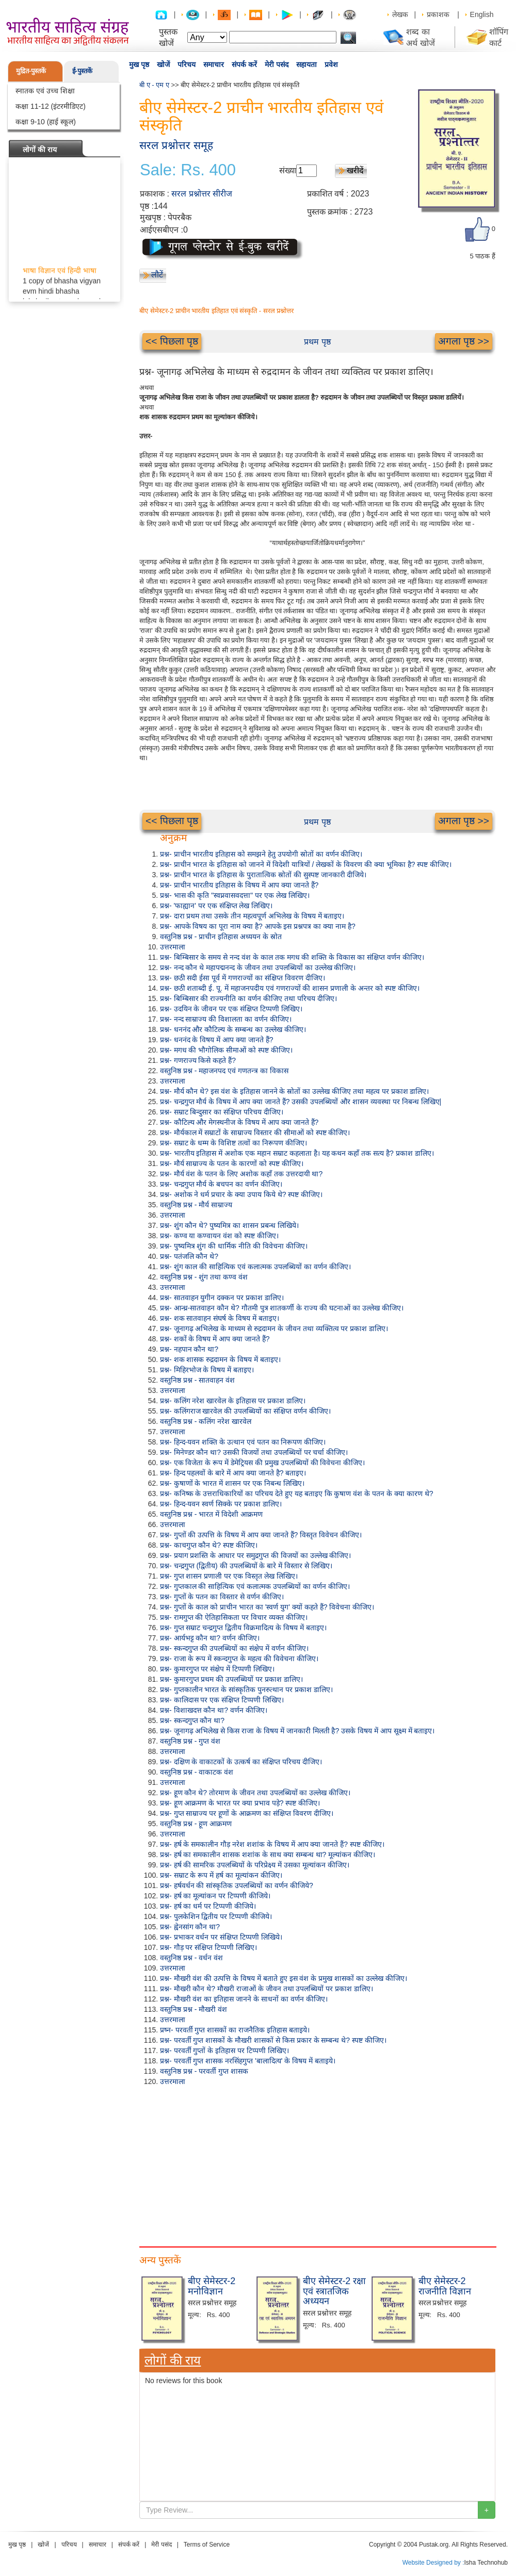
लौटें (157, 274)
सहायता (306, 64)
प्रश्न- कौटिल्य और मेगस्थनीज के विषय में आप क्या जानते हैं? (239, 1122)
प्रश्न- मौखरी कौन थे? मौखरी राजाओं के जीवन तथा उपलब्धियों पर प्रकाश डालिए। (266, 1988)
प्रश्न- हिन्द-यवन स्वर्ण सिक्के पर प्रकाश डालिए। (221, 1504)
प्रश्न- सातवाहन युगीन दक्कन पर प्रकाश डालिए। (222, 1297)
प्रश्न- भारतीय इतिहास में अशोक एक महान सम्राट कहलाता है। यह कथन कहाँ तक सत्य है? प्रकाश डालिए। (297, 1153)
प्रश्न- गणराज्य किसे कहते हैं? (198, 1060)
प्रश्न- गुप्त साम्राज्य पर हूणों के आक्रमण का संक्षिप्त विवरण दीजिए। (246, 1813)
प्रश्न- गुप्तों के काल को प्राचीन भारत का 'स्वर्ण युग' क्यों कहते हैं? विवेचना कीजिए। (267, 1607)
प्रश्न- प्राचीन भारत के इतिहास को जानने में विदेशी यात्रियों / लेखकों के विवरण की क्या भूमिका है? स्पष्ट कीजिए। (306, 864)
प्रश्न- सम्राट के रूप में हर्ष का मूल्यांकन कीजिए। (221, 1875)
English (482, 14)
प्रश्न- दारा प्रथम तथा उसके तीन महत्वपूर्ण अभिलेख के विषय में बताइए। (252, 916)
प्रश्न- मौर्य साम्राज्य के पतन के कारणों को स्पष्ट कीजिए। (231, 1163)
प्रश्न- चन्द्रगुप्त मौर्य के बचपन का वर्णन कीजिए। (221, 1184)
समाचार (213, 64)
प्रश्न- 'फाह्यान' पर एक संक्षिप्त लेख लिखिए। (216, 905)
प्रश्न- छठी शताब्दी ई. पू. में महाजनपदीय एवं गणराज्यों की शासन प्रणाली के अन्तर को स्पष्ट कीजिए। (290, 988)
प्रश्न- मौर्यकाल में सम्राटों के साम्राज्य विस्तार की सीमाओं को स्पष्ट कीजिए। (255, 1132)
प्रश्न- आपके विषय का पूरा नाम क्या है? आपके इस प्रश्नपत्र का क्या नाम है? (258, 926)
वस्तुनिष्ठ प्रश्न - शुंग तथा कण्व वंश (204, 1277)
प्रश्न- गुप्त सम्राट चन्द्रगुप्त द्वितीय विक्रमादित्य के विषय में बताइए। (243, 1627)
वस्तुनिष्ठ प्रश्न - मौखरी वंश (193, 2009)
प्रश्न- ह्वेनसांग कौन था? (190, 1927)
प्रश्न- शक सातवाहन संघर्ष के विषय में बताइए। (219, 1318)
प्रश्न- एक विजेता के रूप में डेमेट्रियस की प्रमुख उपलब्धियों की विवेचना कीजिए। (262, 1462)
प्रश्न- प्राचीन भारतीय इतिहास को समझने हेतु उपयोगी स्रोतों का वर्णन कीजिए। (261, 854)
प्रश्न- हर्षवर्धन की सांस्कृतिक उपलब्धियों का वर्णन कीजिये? (236, 1885)
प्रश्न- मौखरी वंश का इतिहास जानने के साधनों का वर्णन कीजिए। (244, 1999)
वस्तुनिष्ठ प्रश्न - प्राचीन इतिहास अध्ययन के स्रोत (221, 936)
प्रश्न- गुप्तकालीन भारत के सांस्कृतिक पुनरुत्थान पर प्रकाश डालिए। (246, 1689)
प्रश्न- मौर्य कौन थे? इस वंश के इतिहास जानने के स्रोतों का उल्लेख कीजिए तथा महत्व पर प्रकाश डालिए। (294, 1091)
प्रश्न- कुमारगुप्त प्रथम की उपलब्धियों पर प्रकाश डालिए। (231, 1679)
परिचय (187, 64)
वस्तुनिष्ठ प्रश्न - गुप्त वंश (190, 1741)
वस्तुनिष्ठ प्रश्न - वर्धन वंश (191, 1958)
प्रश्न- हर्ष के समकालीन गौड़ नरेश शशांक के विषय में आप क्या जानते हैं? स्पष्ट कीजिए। (272, 1844)
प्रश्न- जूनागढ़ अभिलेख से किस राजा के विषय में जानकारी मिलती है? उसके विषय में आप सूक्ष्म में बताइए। (297, 1731)
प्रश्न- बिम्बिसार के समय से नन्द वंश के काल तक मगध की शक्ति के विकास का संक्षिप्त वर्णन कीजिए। (292, 957)
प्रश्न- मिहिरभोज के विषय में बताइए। (207, 1370)
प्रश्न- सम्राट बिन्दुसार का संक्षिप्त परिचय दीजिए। (221, 1112)
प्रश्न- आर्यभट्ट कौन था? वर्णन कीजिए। (210, 1638)
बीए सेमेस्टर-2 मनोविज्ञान (211, 2286)
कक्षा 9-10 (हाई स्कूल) (45, 122)
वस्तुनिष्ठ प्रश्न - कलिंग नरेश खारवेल (205, 1421)
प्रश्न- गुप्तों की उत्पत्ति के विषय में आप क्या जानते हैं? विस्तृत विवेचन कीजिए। (261, 1535)
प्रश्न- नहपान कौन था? (189, 1349)
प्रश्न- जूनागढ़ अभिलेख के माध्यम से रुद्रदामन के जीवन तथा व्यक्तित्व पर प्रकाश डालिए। (274, 1328)
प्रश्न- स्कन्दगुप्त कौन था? (192, 1720)
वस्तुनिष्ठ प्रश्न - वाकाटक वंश (196, 1772)
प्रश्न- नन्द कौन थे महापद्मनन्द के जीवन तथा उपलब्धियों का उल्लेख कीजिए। (258, 967)
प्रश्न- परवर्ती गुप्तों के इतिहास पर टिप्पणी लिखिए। (224, 2050)
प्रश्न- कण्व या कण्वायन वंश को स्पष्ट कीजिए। (219, 1236)
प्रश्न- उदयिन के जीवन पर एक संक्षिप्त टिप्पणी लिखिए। (231, 1009)
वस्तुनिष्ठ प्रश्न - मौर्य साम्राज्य (196, 1205)
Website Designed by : (433, 2562)
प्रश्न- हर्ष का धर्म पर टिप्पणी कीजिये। (208, 1906)
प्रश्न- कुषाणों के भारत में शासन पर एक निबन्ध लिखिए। (232, 1483)
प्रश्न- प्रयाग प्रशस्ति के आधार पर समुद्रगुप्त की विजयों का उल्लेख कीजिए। (255, 1555)
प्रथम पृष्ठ (317, 341)
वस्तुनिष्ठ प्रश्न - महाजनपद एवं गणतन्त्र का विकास (224, 1071)
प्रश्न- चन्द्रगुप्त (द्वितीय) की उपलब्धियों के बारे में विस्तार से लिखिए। (246, 1566)
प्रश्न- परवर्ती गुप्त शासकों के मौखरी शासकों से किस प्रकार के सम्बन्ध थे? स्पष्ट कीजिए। (273, 2040)
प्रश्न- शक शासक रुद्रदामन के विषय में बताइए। (220, 1359)
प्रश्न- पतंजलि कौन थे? (189, 1256)
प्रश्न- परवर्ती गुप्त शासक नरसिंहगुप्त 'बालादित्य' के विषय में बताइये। (247, 2061)
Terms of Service (207, 2544)
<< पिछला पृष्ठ (172, 341)
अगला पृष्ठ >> (463, 341)
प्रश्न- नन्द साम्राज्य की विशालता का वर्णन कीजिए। (226, 1019)
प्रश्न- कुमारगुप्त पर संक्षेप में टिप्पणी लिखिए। (217, 1669)
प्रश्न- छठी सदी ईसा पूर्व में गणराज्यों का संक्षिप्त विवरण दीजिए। (242, 978)
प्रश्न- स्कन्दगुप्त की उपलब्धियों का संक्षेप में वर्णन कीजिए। (234, 1648)
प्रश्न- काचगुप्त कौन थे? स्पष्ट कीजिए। (208, 1545)
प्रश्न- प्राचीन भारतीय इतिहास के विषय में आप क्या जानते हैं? (239, 885)
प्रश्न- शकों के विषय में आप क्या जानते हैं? (215, 1339)
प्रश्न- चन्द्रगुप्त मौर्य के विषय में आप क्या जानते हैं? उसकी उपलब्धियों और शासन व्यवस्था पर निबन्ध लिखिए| (300, 1101)
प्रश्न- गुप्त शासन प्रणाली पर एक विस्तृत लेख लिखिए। (229, 1576)
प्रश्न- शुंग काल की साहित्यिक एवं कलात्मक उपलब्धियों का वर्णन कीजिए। (255, 1266)
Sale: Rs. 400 (188, 170)
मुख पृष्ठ (139, 64)
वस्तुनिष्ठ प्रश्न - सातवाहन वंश (197, 1380)
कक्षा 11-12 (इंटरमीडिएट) (50, 106)
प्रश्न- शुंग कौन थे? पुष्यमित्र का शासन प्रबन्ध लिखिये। (229, 1225)
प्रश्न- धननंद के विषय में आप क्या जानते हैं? (216, 1040)
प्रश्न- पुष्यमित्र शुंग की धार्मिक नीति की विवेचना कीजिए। (234, 1246)
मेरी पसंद (276, 64)
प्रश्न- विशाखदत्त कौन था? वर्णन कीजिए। (213, 1710)
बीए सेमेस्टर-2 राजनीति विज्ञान (444, 2286)
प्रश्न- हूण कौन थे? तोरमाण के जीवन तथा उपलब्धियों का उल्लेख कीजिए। (255, 1793)
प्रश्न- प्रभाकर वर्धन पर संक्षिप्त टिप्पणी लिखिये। (221, 1937)
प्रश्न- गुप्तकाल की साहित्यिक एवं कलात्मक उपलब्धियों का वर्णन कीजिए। (255, 1586)
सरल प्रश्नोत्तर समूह (176, 145)
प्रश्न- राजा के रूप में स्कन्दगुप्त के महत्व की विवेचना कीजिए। (239, 1658)
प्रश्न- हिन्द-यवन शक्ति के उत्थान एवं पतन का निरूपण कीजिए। (243, 1442)
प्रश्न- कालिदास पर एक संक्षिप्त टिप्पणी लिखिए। (222, 1700)
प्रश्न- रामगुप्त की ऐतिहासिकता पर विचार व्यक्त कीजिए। (234, 1617)
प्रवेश (331, 64)
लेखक (400, 14)
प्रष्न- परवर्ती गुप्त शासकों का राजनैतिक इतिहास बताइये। (235, 2030)
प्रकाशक (438, 14)
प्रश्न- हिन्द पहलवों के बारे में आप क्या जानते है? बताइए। (233, 1473)
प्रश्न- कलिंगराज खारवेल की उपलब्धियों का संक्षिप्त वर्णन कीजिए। (245, 1411)
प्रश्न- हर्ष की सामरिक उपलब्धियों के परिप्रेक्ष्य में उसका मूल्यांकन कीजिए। (254, 1865)
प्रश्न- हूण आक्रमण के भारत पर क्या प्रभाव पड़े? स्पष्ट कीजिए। (240, 1803)
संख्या (287, 170)
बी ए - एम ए (154, 85)
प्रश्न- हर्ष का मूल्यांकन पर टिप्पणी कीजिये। (215, 1896)
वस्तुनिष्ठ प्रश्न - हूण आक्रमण (196, 1823)
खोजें (163, 64)
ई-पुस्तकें (82, 71)
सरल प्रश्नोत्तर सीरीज (201, 193)
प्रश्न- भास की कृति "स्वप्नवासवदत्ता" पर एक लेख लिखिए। (235, 895)
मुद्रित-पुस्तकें (31, 71)
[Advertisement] (317, 2164)
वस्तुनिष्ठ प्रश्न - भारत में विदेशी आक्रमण (211, 1514)
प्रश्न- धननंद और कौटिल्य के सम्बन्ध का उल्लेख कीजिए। (233, 1029)
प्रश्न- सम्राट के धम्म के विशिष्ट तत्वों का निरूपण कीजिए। (233, 1143)
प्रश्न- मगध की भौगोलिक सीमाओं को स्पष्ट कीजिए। (226, 1050)
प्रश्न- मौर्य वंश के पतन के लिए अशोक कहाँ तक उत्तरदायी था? (241, 1174)
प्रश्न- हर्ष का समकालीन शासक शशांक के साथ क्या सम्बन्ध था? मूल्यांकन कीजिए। (267, 1854)
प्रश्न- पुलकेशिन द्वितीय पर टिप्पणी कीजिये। (216, 1916)
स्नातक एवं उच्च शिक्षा (45, 91)
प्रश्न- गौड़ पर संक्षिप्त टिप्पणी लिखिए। (208, 1947)
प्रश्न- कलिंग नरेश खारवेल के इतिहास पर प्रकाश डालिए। (232, 1401)
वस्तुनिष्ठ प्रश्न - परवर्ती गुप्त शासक (204, 2071)
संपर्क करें (244, 64)
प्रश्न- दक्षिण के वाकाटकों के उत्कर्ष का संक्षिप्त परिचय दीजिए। (241, 1762)
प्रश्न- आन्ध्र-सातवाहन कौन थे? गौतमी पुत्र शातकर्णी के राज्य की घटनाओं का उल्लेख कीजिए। (282, 1308)
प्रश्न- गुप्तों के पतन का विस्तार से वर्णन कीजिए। (222, 1597)
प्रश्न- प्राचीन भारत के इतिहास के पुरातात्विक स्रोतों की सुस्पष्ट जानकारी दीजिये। (263, 875)
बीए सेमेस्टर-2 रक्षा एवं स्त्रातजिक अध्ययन (334, 2291)
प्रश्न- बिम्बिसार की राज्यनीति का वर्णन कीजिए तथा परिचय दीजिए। (248, 998)
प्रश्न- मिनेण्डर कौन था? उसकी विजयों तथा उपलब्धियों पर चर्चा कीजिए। (254, 1452)
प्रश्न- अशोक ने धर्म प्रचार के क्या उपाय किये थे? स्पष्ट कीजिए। (241, 1194)
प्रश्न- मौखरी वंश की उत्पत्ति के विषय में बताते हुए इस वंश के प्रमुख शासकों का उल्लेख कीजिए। (283, 1978)
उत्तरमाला (172, 947)
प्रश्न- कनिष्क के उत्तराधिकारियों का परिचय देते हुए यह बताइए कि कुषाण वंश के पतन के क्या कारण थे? (296, 1493)
